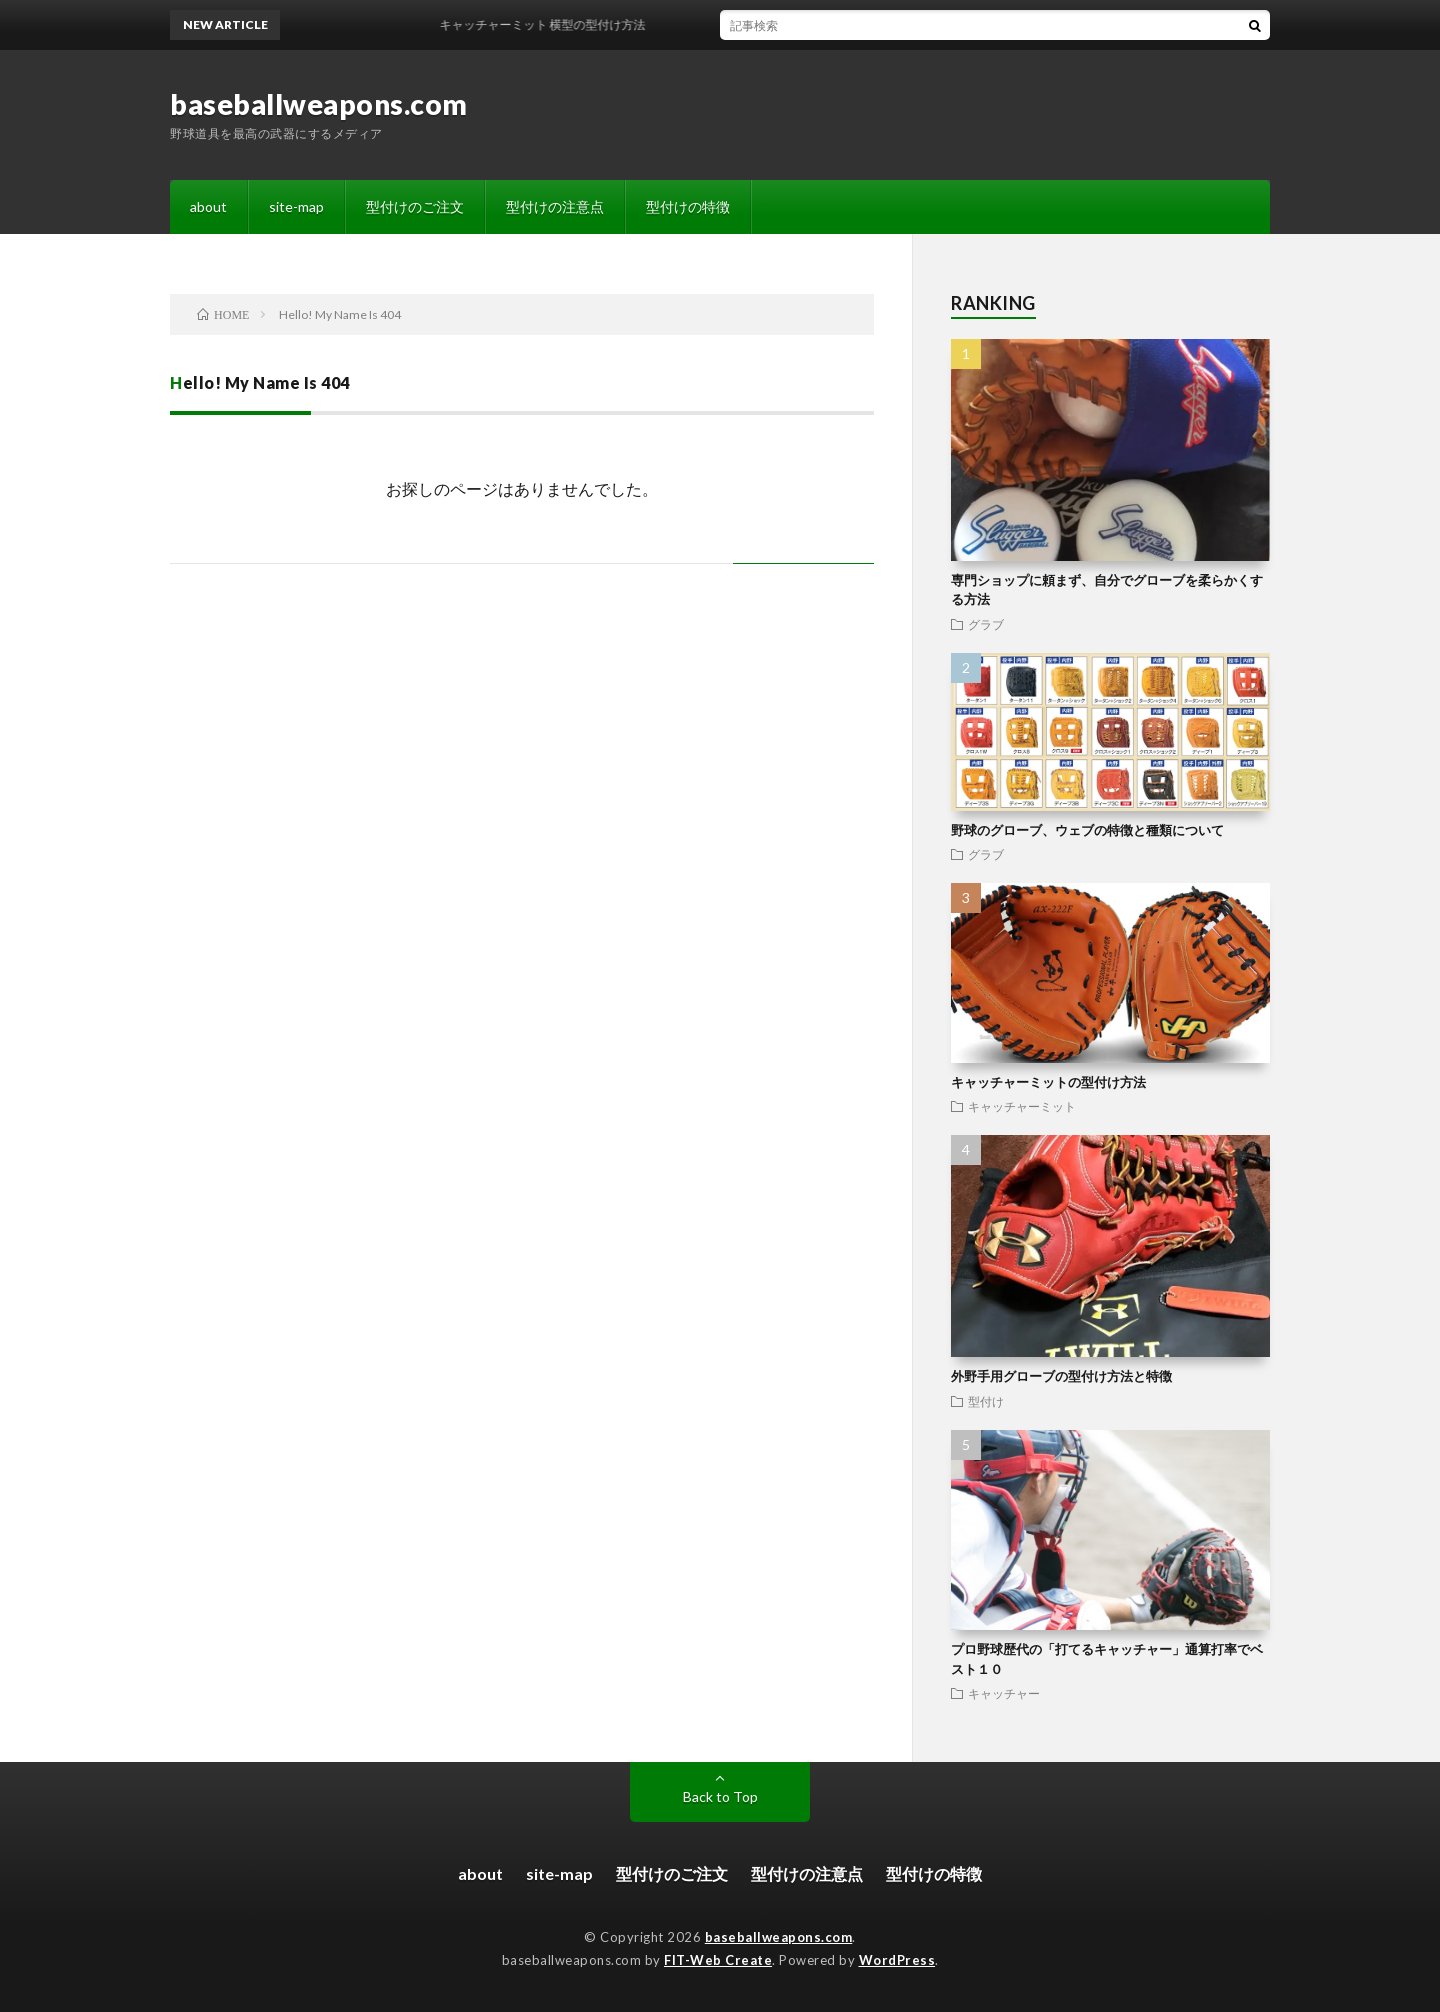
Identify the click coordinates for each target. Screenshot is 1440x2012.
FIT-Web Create (718, 1960)
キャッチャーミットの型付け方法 (1048, 1082)
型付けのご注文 (415, 206)
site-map (296, 206)
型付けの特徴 (688, 206)
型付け (986, 1401)
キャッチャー (1004, 1693)
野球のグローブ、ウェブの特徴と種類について (1087, 830)
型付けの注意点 (555, 206)
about (208, 206)
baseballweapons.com (319, 104)
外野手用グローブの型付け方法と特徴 (1061, 1376)
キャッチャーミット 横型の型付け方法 (552, 24)
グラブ (986, 624)
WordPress (897, 1960)
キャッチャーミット (1022, 1106)
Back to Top (720, 1796)
